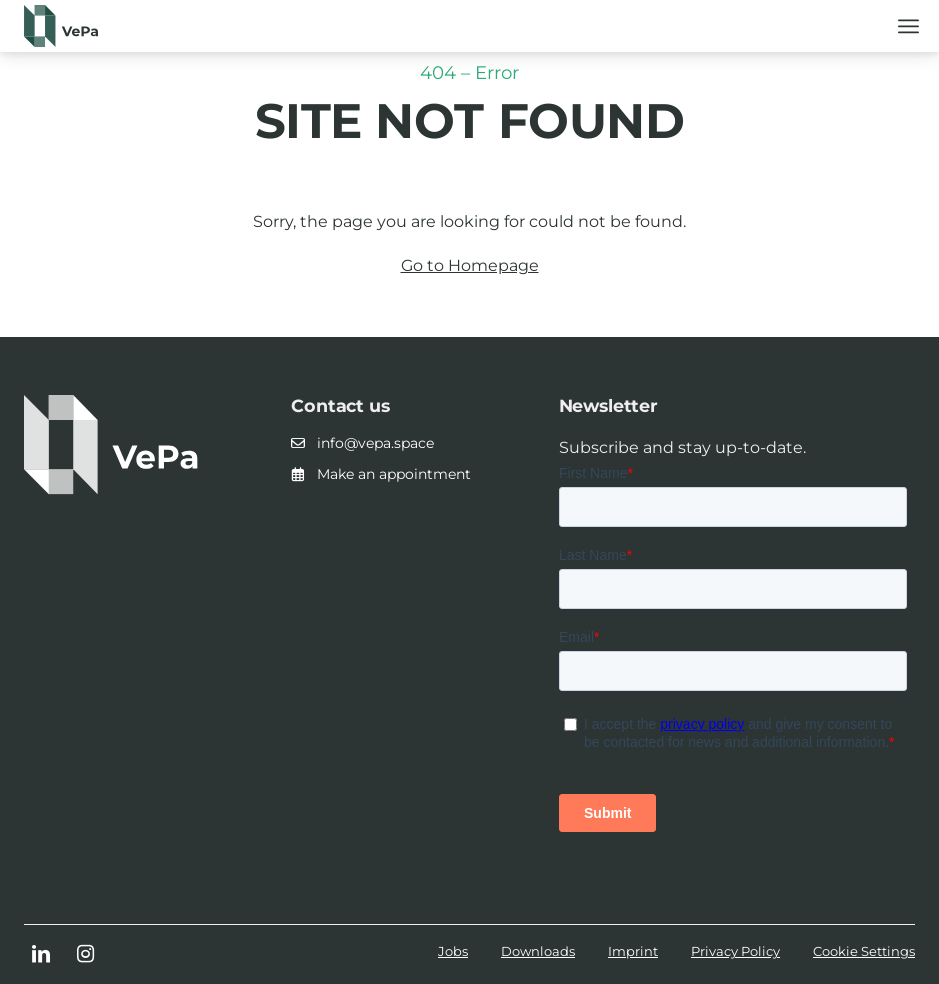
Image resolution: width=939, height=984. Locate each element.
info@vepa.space (375, 443)
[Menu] (908, 25)
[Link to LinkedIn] (41, 957)
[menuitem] (908, 25)
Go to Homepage (470, 265)
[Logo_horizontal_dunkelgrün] (61, 26)
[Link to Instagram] (85, 957)
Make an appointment (394, 474)
